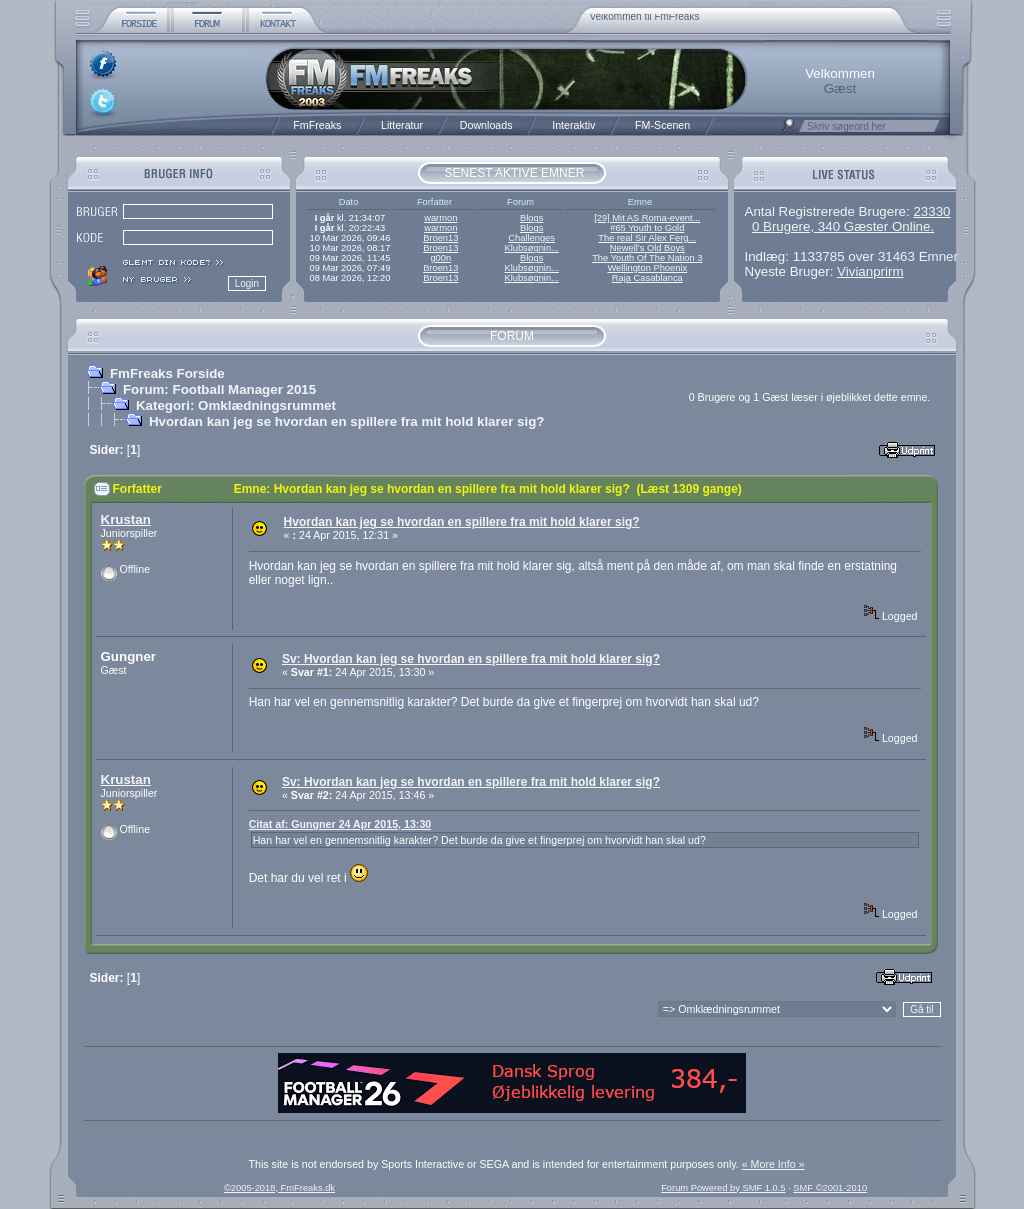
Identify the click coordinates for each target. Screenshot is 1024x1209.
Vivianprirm (870, 271)
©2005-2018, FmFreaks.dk (279, 1188)
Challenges (531, 238)
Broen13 (440, 238)
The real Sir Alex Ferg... (647, 238)
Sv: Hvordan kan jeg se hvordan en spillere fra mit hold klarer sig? (471, 659)
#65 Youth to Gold (647, 228)
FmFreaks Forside (167, 373)
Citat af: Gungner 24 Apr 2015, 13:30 (340, 824)
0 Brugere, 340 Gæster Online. (843, 226)
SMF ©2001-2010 (830, 1188)
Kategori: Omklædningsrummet (236, 405)
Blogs (531, 218)
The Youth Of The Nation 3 (647, 258)
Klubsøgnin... (531, 248)
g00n (440, 258)
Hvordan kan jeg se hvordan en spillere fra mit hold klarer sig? (347, 421)
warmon (440, 218)
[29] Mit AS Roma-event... (647, 218)
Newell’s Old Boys (647, 248)
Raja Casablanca (647, 278)
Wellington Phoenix (647, 268)
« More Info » (773, 1164)
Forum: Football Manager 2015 (219, 389)
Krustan (126, 519)
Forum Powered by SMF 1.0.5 (723, 1188)
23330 (931, 211)
